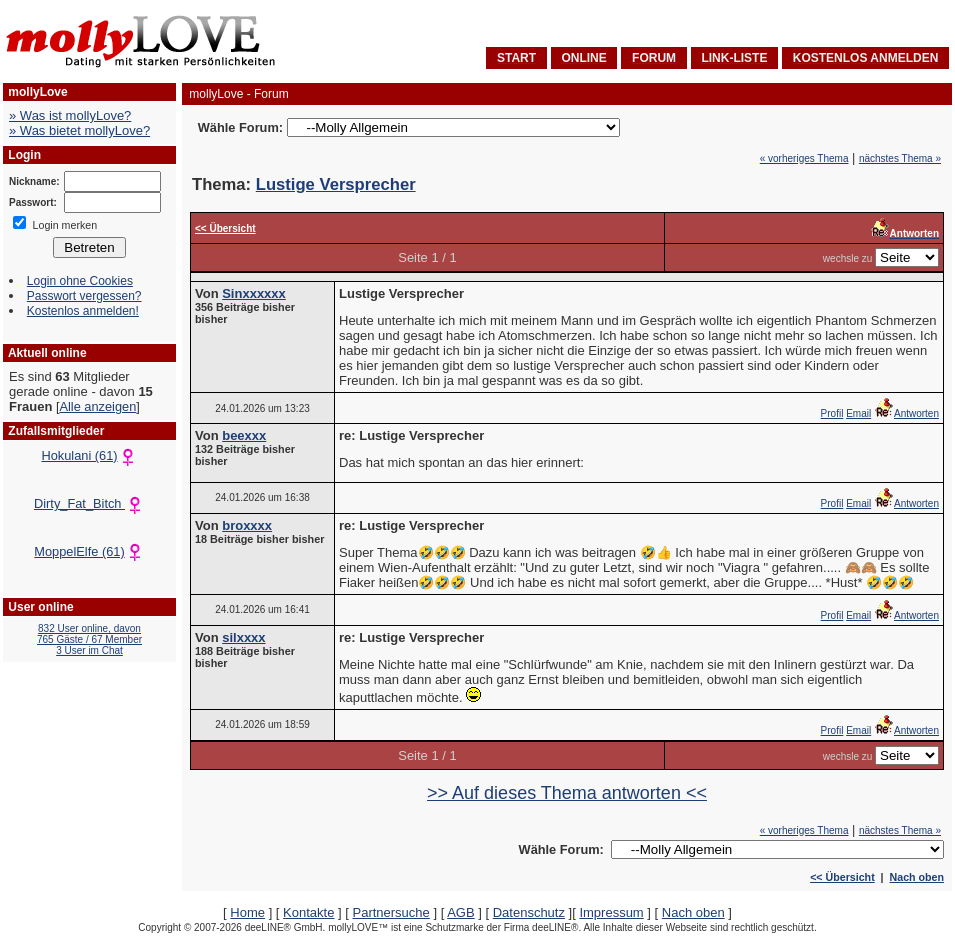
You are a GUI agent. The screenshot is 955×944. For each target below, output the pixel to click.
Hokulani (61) (89, 455)
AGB (460, 912)
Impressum (611, 912)
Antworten (906, 413)
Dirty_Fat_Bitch (89, 503)
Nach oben (917, 877)
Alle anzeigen (97, 406)
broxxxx (247, 525)
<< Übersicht (842, 877)
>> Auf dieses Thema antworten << (567, 793)
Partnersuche (390, 912)
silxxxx (243, 637)
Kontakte (308, 912)
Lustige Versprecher (336, 184)
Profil (832, 413)
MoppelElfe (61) (89, 551)
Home (247, 912)
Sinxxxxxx (254, 293)
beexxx (244, 435)
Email (858, 413)
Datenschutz (529, 912)
